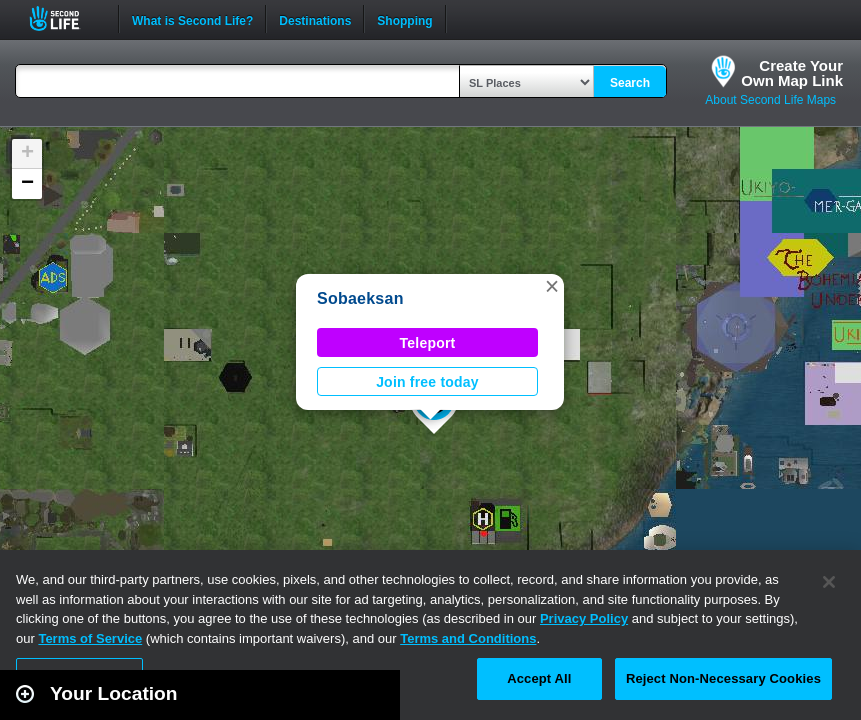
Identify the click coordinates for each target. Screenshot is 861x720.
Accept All (539, 678)
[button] (552, 286)
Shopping (404, 19)
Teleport (428, 343)
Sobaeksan (360, 298)
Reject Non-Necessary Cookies (723, 678)
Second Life (65, 18)
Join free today (427, 382)
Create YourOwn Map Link (792, 73)
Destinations (315, 19)
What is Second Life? (192, 19)
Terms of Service (90, 638)
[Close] (829, 582)
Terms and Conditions (468, 638)
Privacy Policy (584, 618)
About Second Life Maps (770, 100)
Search (630, 83)
